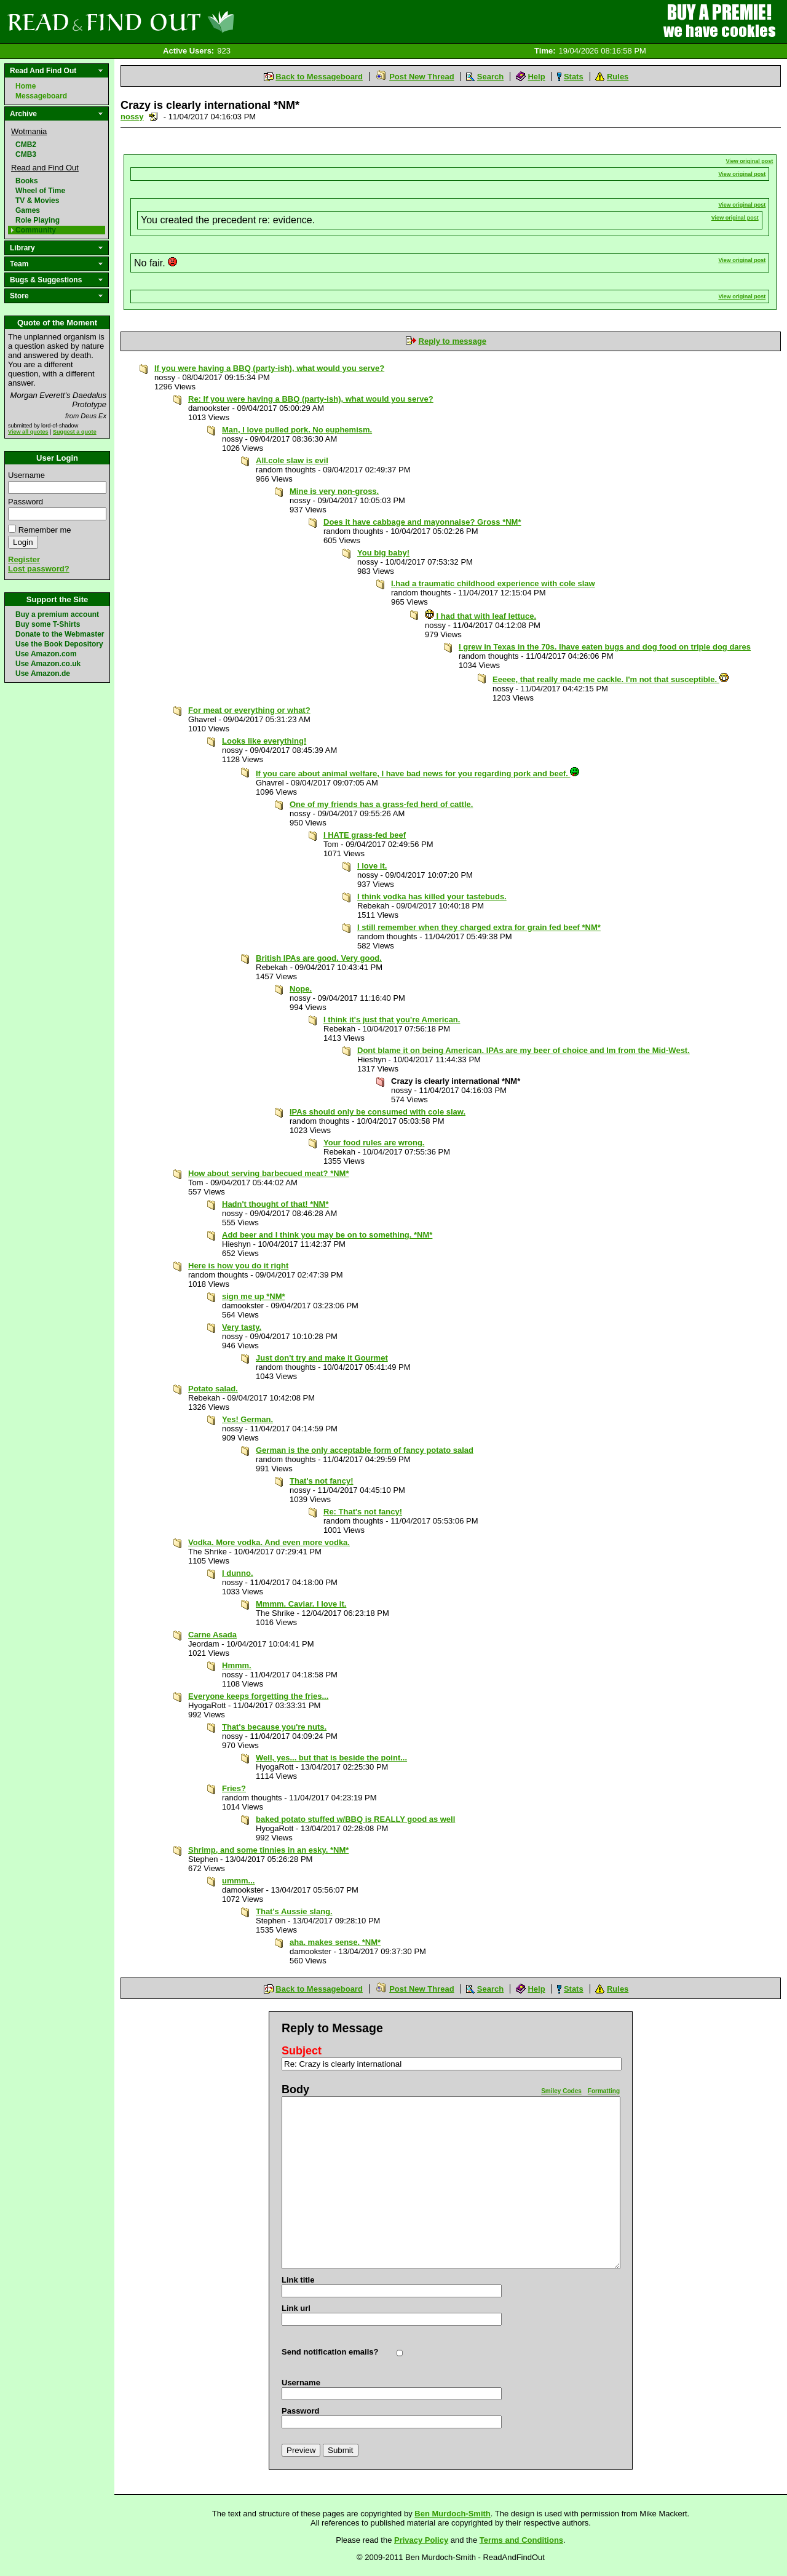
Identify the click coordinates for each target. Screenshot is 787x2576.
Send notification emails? (330, 2351)
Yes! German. (247, 1419)
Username (26, 475)
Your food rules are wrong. (373, 1142)
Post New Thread (421, 76)
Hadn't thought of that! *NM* (275, 1204)
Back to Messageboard (319, 76)
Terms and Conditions (521, 2540)
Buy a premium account (57, 614)
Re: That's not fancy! (362, 1511)
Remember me (44, 530)
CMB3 (25, 154)
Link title (298, 2279)
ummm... (238, 1880)
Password (25, 501)
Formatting (604, 2091)
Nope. (301, 988)
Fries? (234, 1788)
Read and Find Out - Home (185, 21)
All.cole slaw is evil (292, 460)
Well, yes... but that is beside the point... (331, 1757)
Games (27, 210)
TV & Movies (37, 200)
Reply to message (453, 341)
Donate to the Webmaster (59, 634)
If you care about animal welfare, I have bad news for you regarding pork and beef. (417, 773)
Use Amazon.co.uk (48, 663)
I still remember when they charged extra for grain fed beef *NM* (479, 927)
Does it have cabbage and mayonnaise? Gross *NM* (422, 522)
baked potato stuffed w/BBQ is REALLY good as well (355, 1819)
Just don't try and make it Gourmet (322, 1357)
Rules (617, 76)
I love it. (372, 865)
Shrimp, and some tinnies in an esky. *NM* (268, 1849)
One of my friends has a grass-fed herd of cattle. (381, 804)
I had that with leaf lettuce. (480, 616)
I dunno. (237, 1573)
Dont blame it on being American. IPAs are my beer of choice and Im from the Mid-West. (523, 1050)
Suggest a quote (75, 432)
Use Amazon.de (42, 673)
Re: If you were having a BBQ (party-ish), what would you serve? (310, 398)
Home (25, 86)
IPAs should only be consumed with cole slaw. (377, 1111)
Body (295, 2089)
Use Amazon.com (46, 654)
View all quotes (28, 432)
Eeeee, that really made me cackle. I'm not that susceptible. (610, 679)
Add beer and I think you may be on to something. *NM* (327, 1234)
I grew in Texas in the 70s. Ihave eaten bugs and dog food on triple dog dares (605, 646)
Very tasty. (241, 1327)
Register (24, 559)
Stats (573, 76)
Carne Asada (212, 1634)
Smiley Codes (561, 2091)
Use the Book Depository (59, 644)
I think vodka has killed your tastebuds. (432, 896)
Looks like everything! (264, 740)
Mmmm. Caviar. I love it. (301, 1603)
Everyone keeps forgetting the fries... (258, 1696)
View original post (749, 161)
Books (26, 181)
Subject (302, 2051)
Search (490, 76)
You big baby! (383, 552)
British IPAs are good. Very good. (319, 958)
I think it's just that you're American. (391, 1019)
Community (35, 230)
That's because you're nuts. (274, 1726)
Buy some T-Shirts (47, 624)
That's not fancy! (322, 1480)
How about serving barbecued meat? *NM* (268, 1173)
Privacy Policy (421, 2540)
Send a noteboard (153, 116)
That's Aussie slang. (294, 1911)
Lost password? (38, 568)
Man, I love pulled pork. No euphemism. (297, 429)
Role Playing (37, 220)
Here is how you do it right (238, 1265)
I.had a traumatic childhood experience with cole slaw (493, 583)
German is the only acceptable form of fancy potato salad (364, 1450)
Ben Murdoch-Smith (452, 2513)
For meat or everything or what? (249, 710)
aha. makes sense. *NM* (335, 1942)
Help (536, 76)
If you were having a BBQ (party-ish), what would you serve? (269, 368)
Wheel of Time (40, 190)
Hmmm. (236, 1665)
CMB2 (25, 144)
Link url (296, 2308)
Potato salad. (213, 1388)
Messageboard (41, 96)
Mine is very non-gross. (334, 491)
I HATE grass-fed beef (364, 835)
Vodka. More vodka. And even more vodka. (269, 1542)
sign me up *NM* (253, 1296)
